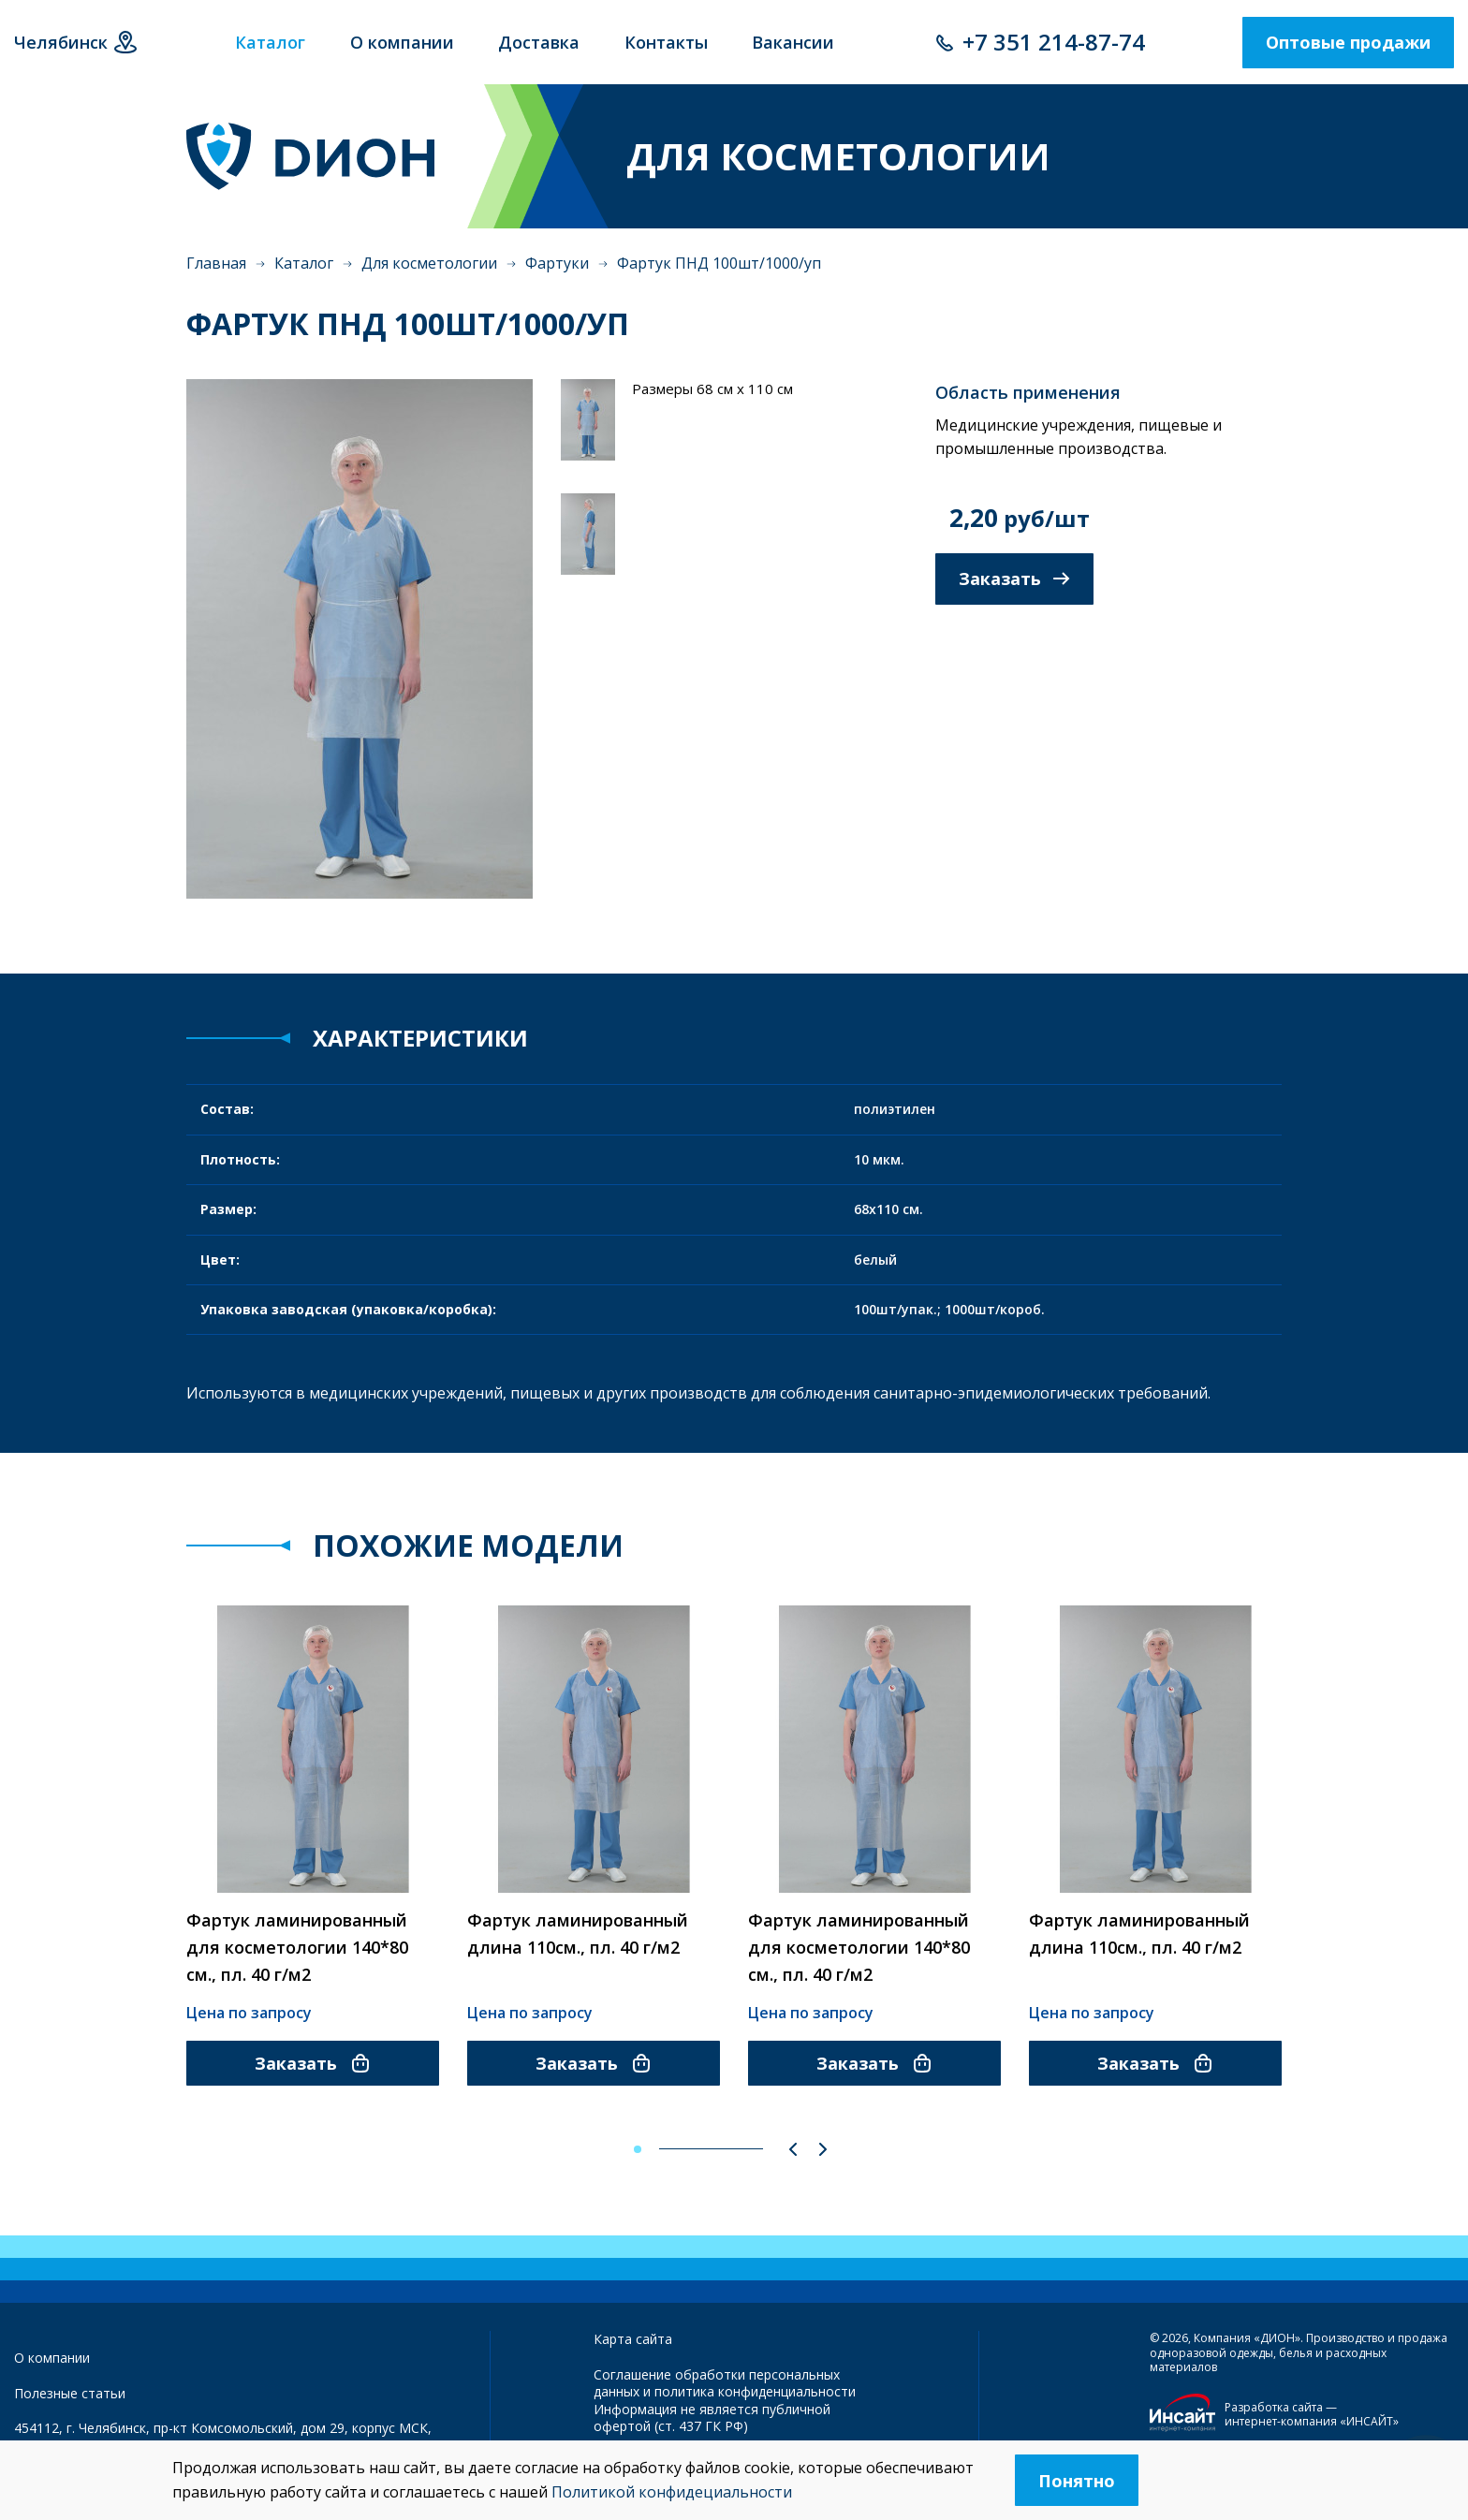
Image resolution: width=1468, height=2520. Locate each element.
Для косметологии (429, 263)
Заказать (1014, 578)
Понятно (1076, 2480)
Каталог (303, 263)
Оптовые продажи (1348, 42)
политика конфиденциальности (755, 2391)
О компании (52, 2357)
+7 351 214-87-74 (1053, 41)
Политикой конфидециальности (671, 2492)
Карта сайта (633, 2339)
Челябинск (61, 42)
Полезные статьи (69, 2393)
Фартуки (557, 263)
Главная (216, 263)
